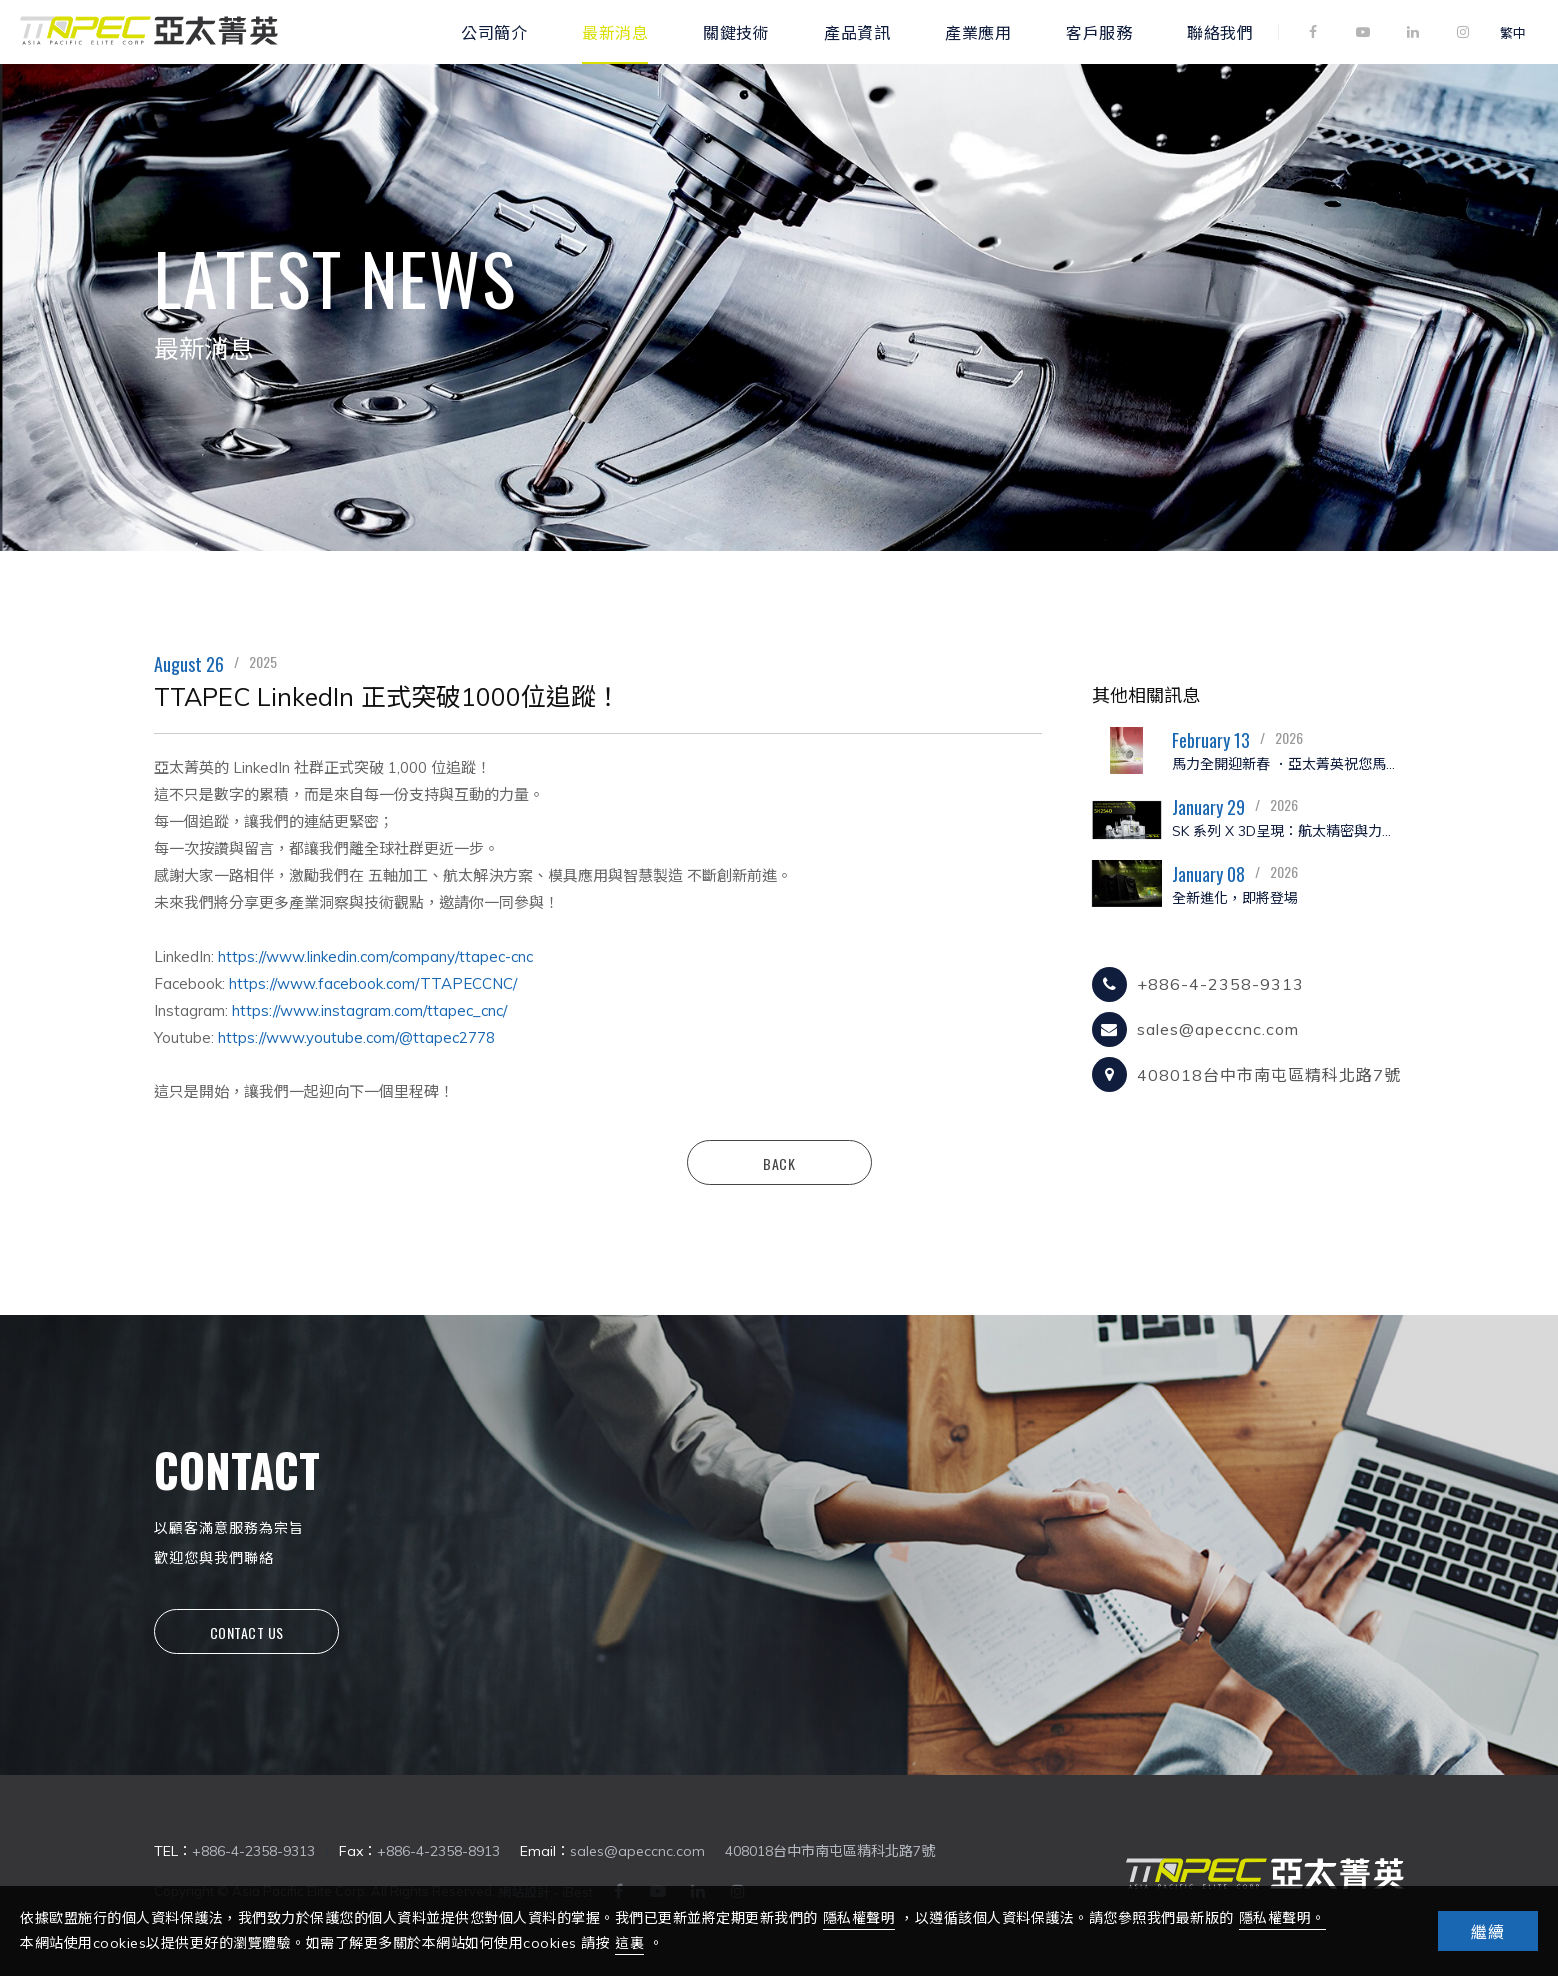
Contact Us (247, 1632)
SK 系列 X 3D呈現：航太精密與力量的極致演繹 (1288, 831)
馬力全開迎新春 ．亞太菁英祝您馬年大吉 (1288, 764)
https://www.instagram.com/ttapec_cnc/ (369, 1010)
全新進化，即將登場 (1235, 898)
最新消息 (615, 32)
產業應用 (978, 32)
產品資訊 (857, 32)
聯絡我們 (1220, 32)
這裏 (629, 1943)
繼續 (1488, 1932)
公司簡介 (494, 32)
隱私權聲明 (859, 1918)
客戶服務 (1099, 32)
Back (779, 1163)
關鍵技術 (736, 32)
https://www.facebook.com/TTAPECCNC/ (373, 983)
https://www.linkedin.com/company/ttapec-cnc (375, 956)
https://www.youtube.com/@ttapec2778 (356, 1037)
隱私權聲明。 (1282, 1918)
